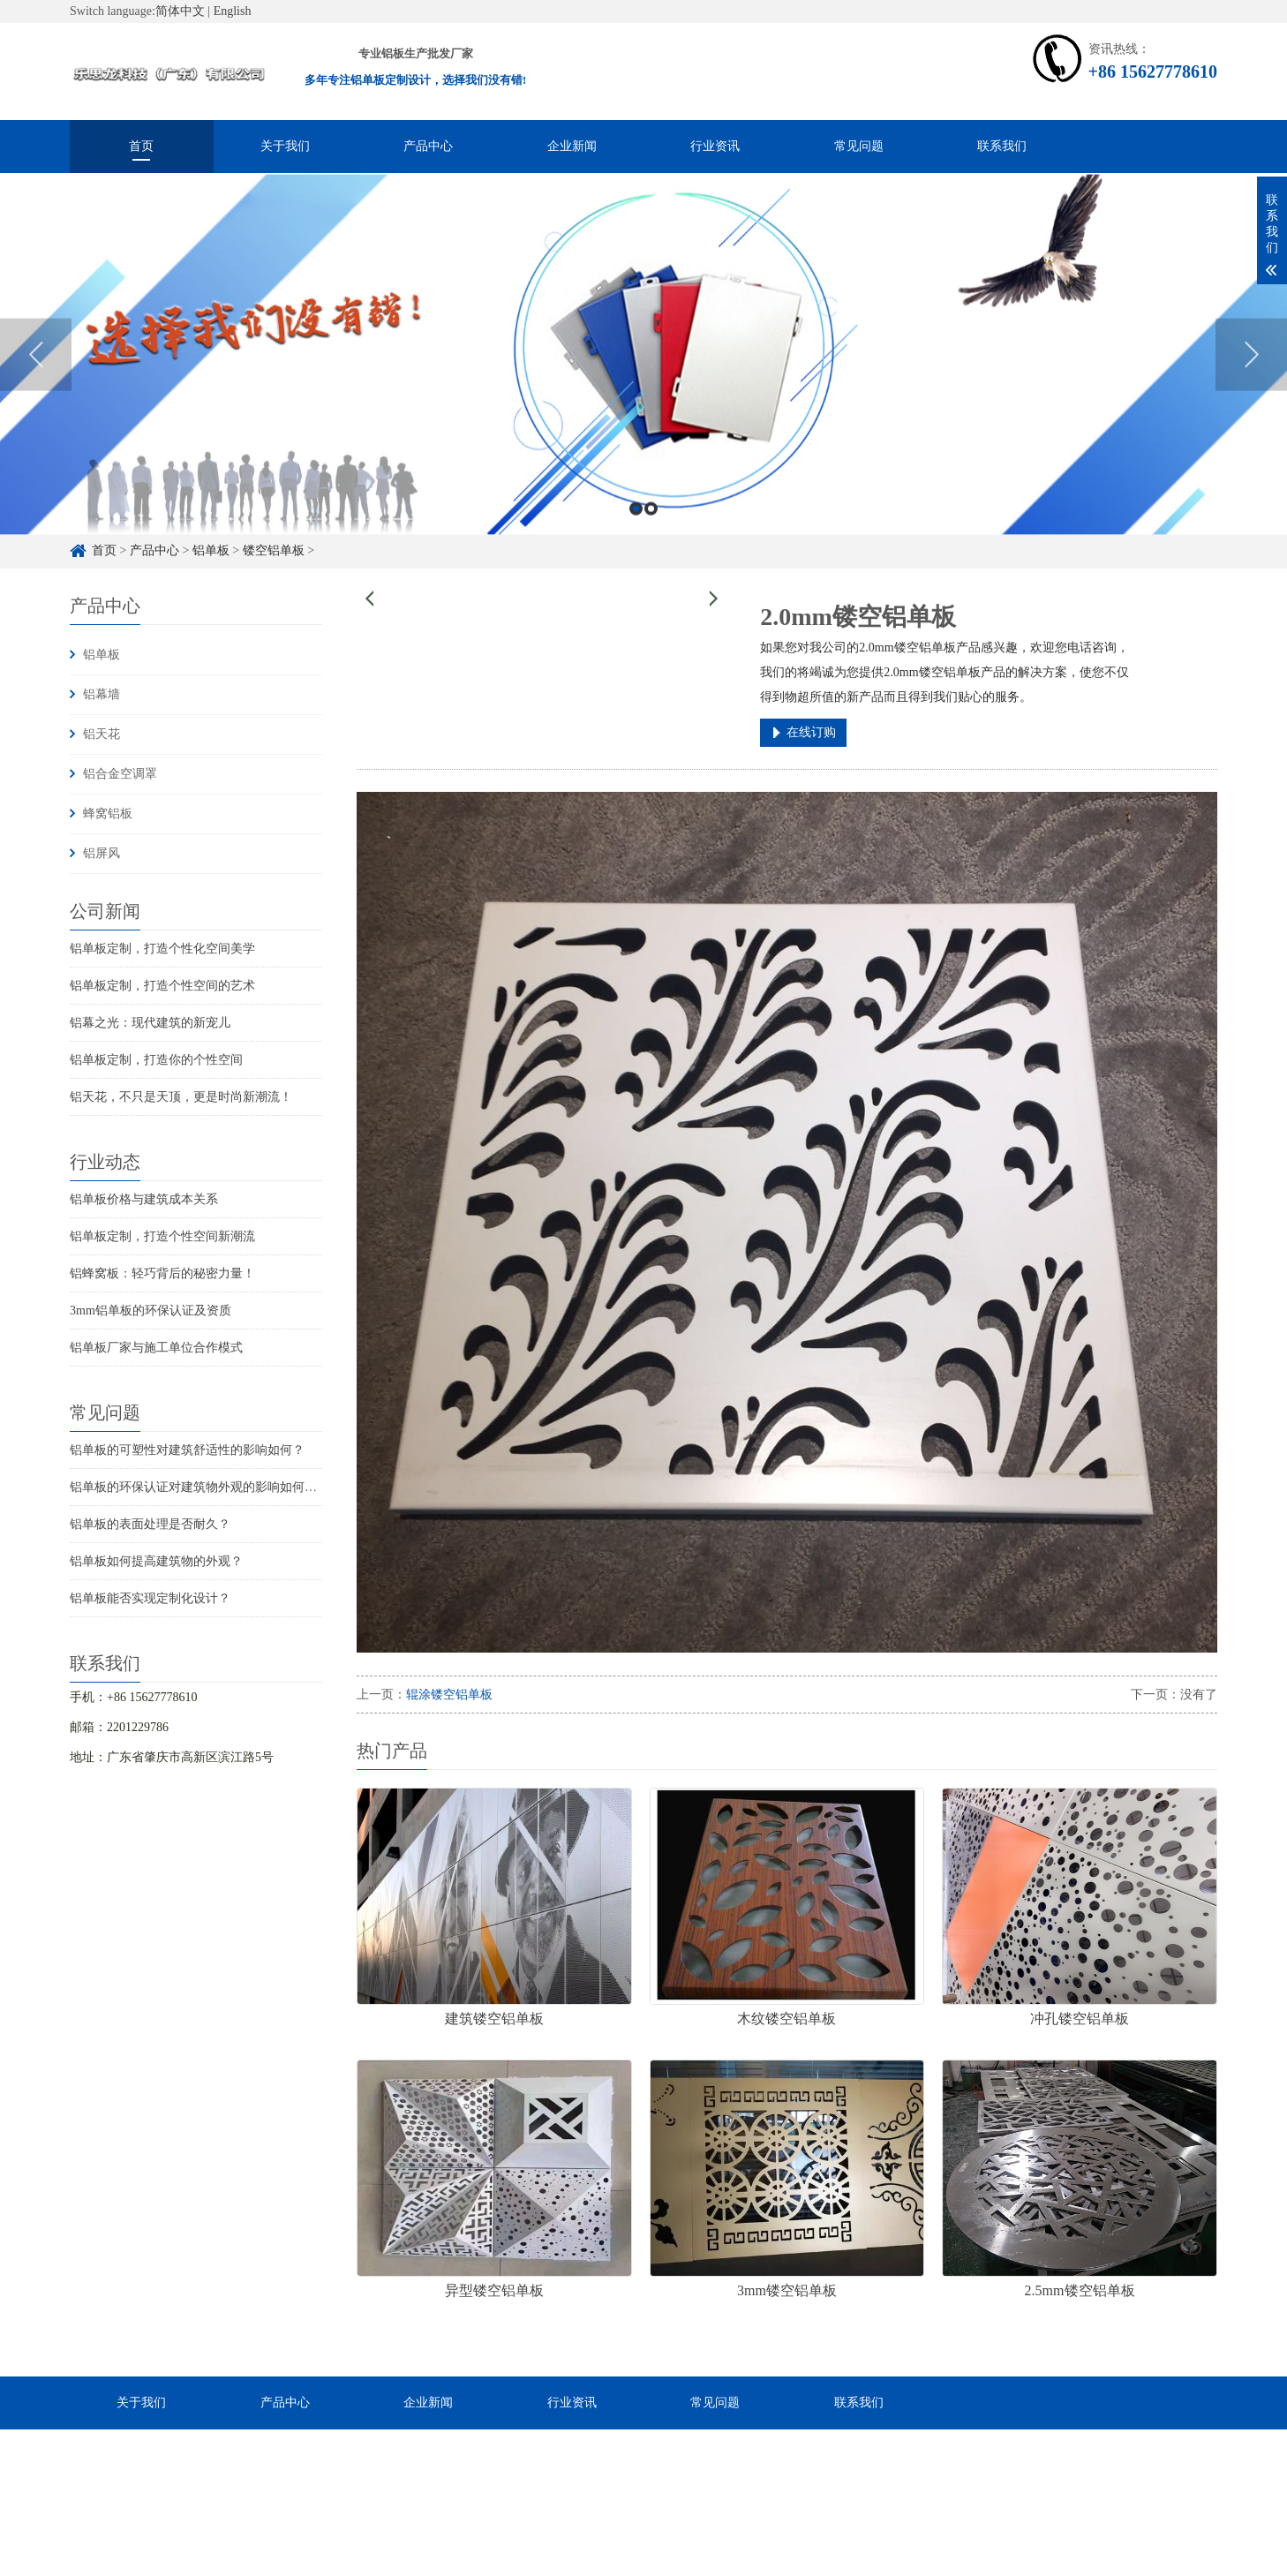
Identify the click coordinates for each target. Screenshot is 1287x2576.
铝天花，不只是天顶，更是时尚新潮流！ (181, 1096)
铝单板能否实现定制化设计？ (150, 1598)
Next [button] (1251, 399)
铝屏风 (101, 853)
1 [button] (636, 552)
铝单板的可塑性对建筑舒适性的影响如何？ (187, 1450)
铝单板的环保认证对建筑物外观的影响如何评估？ (206, 1487)
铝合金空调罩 (120, 773)
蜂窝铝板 (107, 813)
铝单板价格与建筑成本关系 (144, 1199)
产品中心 (428, 146)
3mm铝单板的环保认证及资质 (150, 1310)
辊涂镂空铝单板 (449, 1694)
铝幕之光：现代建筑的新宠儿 (150, 1022)
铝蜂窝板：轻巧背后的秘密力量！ (162, 1273)
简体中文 (180, 11)
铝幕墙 (101, 694)
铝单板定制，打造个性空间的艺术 (162, 985)
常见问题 (859, 146)
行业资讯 (715, 146)
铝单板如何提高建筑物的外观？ (156, 1561)
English (233, 11)
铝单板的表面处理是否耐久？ (150, 1524)
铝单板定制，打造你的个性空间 (156, 1059)
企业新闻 (572, 146)
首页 (141, 146)
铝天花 (101, 734)
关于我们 (285, 146)
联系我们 (1002, 146)
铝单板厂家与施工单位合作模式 (156, 1347)
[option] (643, 399)
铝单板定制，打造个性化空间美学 (162, 948)
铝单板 (101, 654)
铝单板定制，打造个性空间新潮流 (162, 1236)
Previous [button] (36, 399)
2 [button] (651, 552)
